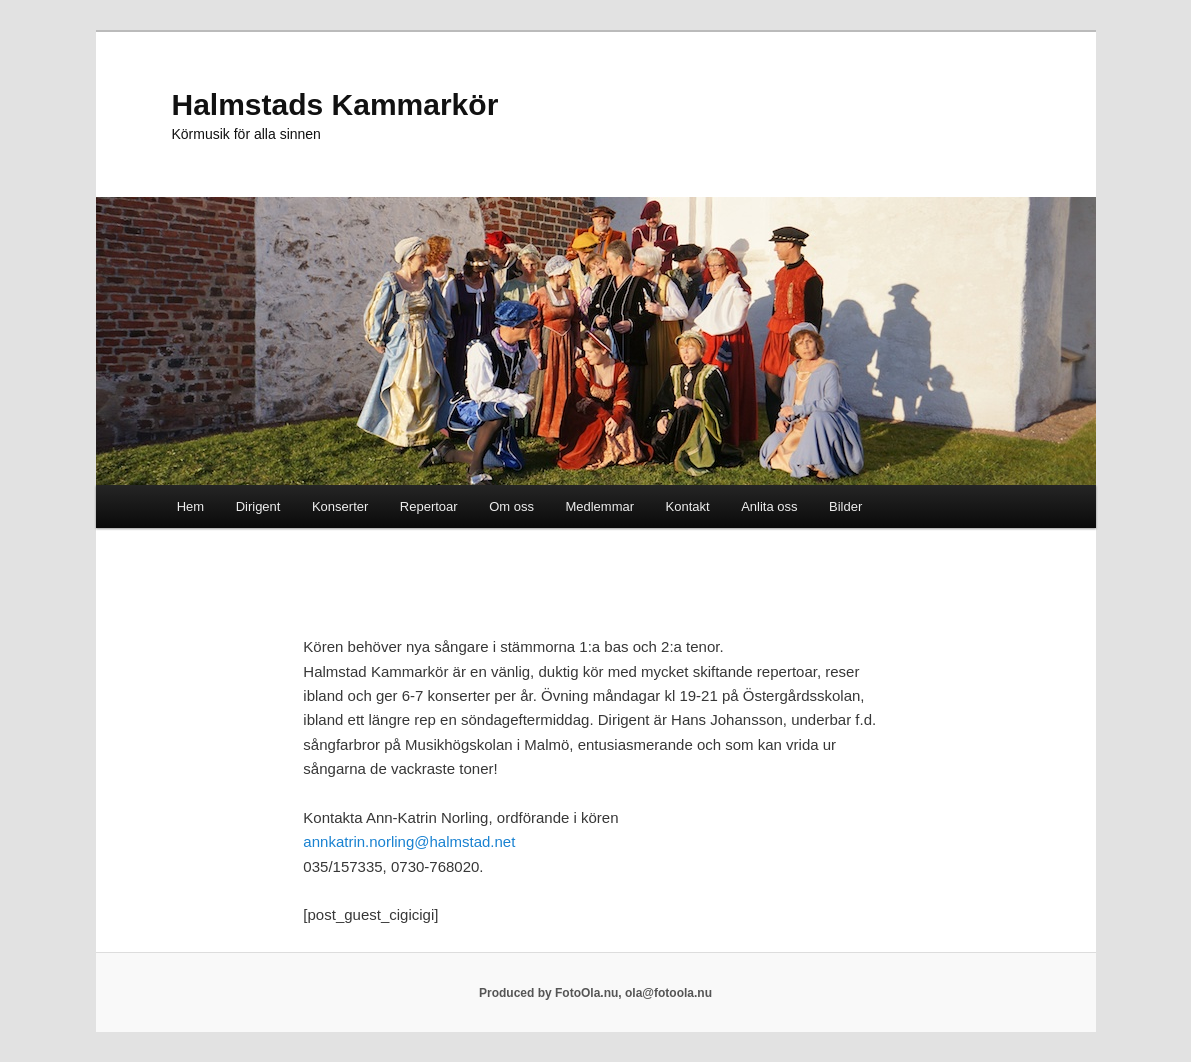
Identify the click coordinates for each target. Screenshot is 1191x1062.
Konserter (340, 506)
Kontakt (688, 506)
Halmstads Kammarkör (335, 104)
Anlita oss (769, 506)
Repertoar (429, 506)
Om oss (511, 506)
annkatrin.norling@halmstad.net (409, 841)
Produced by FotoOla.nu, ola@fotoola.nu (595, 993)
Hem (190, 506)
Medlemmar (599, 506)
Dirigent (258, 506)
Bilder (845, 506)
